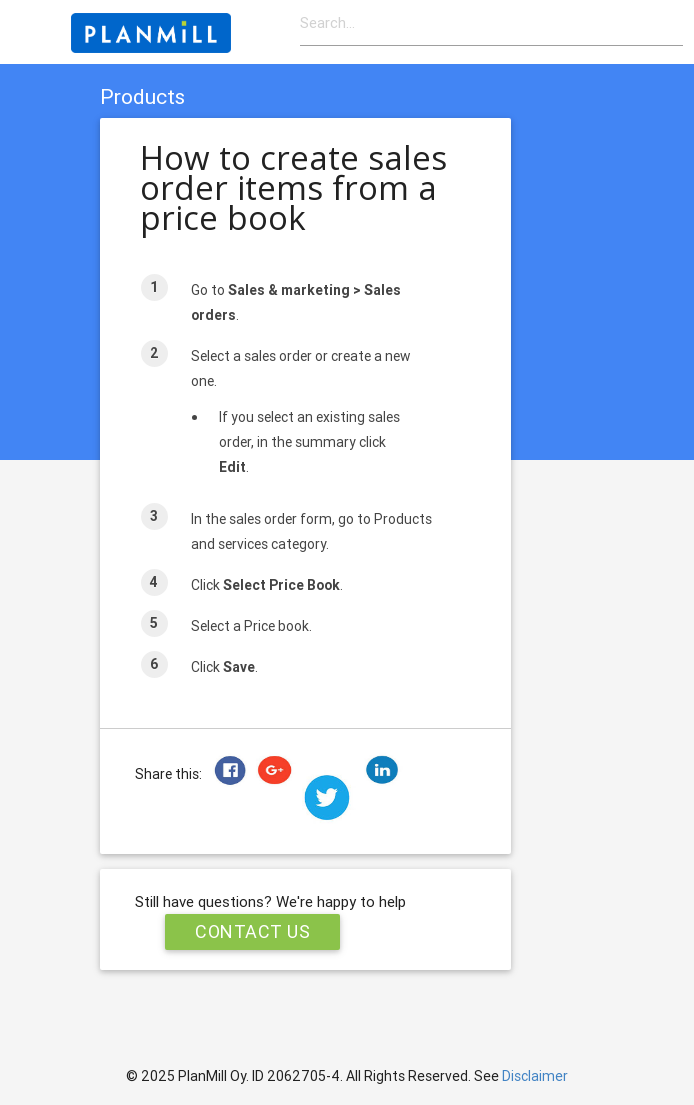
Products (142, 97)
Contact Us (252, 931)
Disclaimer (535, 1076)
